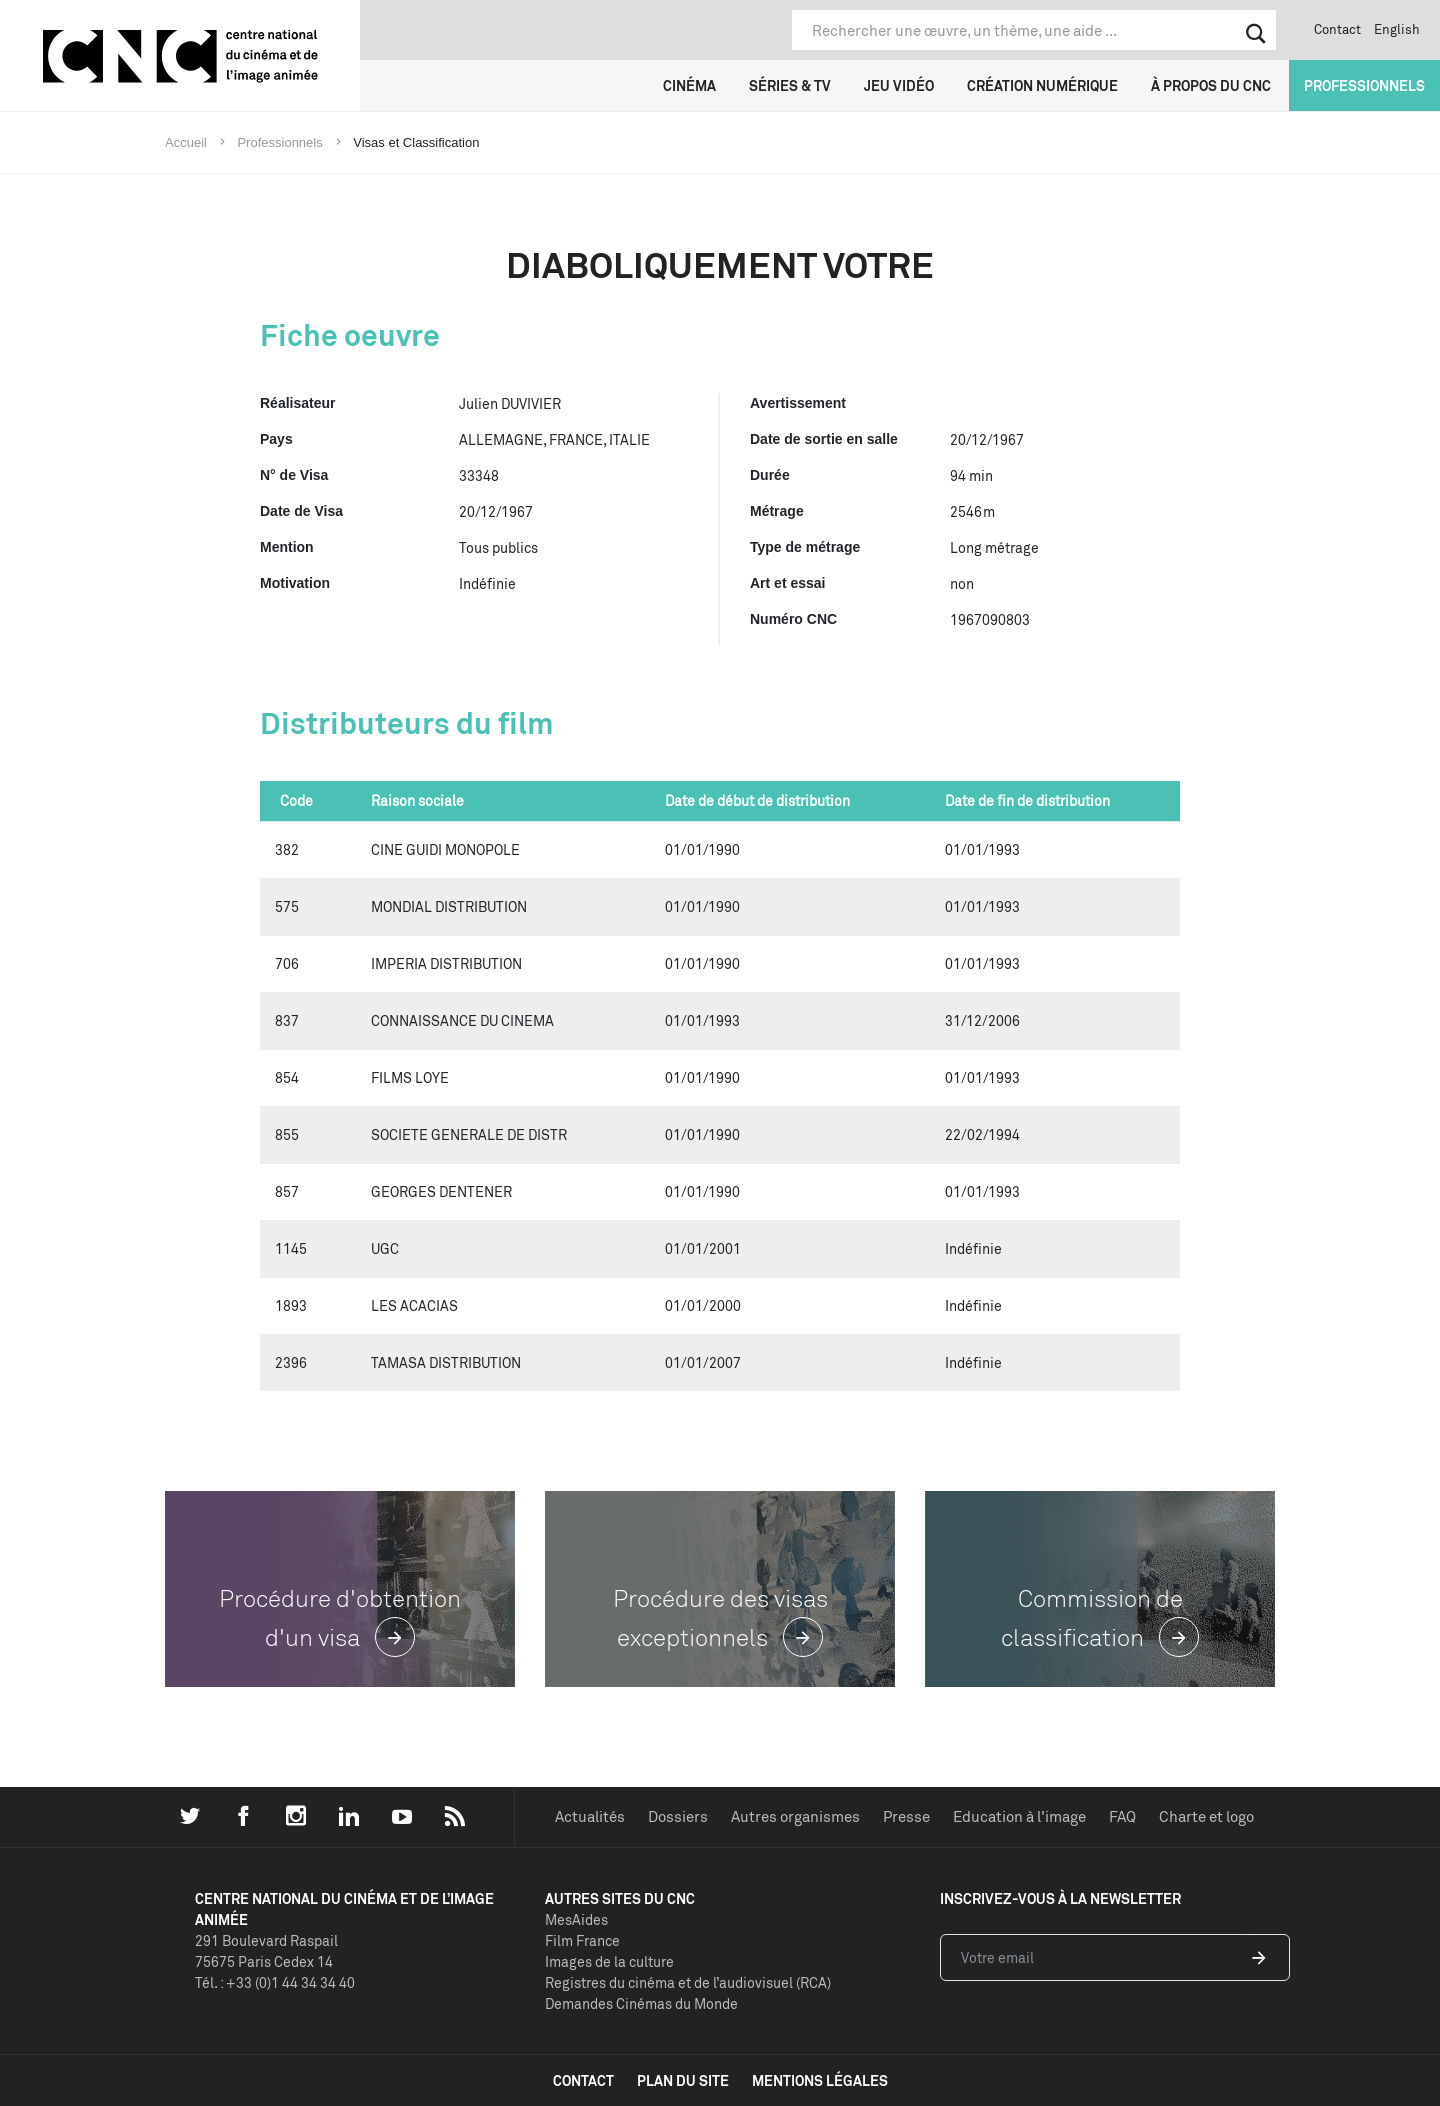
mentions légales (820, 2080)
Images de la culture (609, 1961)
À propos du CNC (1211, 85)
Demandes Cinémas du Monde (641, 2003)
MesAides (576, 1919)
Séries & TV (790, 85)
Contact (1337, 29)
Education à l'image (1019, 1816)
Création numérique (1042, 85)
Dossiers (678, 1816)
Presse (906, 1816)
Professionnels (1364, 85)
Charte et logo (1206, 1816)
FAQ (1122, 1816)
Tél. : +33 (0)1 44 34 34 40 (275, 1982)
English (1397, 29)
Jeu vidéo (899, 85)
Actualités (590, 1816)
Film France (582, 1940)
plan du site (683, 2080)
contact (583, 2080)
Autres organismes (795, 1816)
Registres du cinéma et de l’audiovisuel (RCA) (688, 1982)
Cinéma (689, 85)
